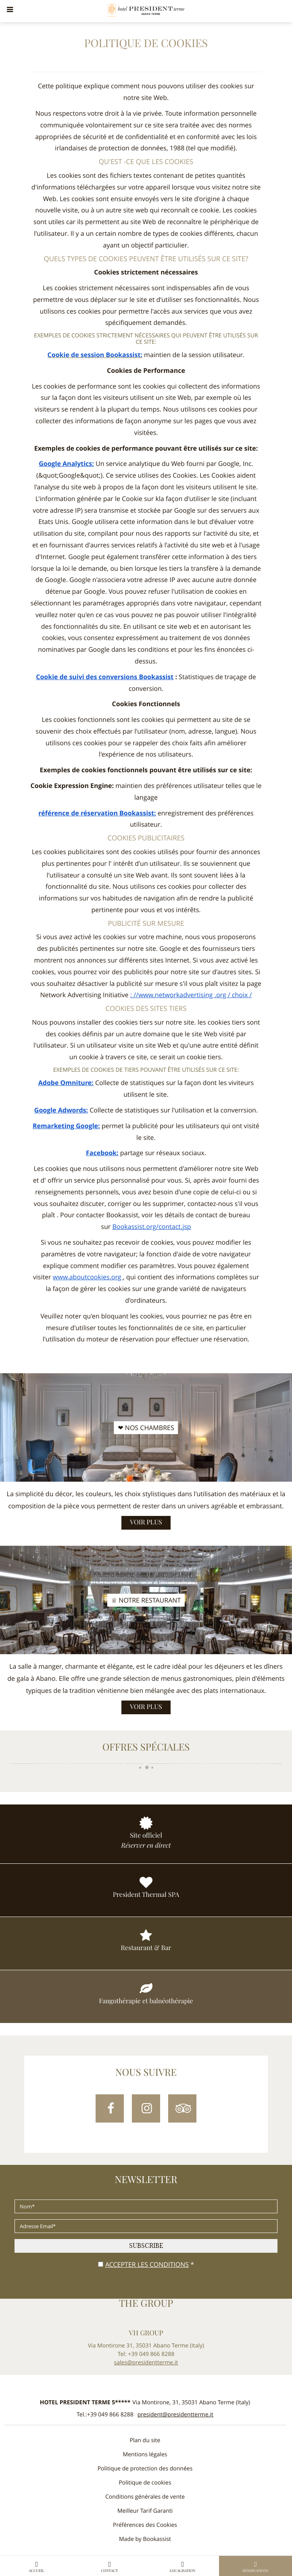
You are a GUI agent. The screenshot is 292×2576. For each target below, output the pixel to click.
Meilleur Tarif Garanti (145, 2511)
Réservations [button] (256, 2567)
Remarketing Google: (66, 1125)
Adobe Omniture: (66, 1082)
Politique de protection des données (145, 2468)
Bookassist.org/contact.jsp (151, 1226)
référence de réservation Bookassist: (97, 813)
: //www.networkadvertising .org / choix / (191, 994)
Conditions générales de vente (145, 2497)
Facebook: (102, 1152)
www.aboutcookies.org (88, 1276)
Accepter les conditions (147, 2264)
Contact (109, 2567)
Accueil (36, 2567)
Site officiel (146, 1836)
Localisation (183, 2567)
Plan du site (145, 2440)
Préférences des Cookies (145, 2525)
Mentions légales (145, 2454)
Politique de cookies (145, 2483)
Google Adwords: (61, 1110)
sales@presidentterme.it (146, 2362)
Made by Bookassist (145, 2539)
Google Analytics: (66, 463)
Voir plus (146, 1523)
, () (191, 2402)
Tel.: (105, 2414)
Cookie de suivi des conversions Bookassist (104, 676)
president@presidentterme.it (175, 2414)
